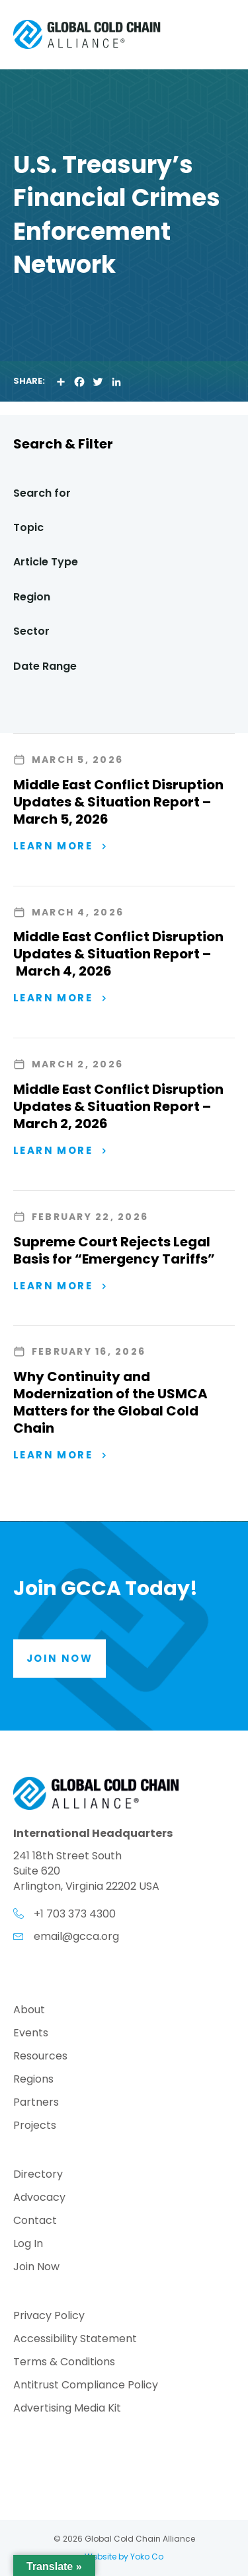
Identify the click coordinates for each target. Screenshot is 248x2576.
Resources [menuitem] (40, 2057)
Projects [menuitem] (34, 2126)
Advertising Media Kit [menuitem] (67, 2409)
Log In (28, 2244)
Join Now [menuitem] (36, 2268)
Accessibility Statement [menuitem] (75, 2340)
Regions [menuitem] (33, 2080)
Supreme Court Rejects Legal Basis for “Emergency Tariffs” (114, 1250)
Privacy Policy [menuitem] (49, 2316)
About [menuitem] (29, 2011)
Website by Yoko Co (124, 2556)
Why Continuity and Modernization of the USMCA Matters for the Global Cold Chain (110, 1402)
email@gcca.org (76, 1936)
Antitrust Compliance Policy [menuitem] (85, 2386)
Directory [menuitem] (38, 2175)
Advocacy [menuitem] (39, 2198)
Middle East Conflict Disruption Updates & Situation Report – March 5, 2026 (118, 801)
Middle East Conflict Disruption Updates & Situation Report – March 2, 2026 (118, 1106)
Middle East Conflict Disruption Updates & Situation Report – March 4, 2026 (118, 953)
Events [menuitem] (30, 2034)
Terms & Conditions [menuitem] (64, 2363)
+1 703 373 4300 (75, 1913)
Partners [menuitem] (36, 2103)
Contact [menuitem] (35, 2221)
